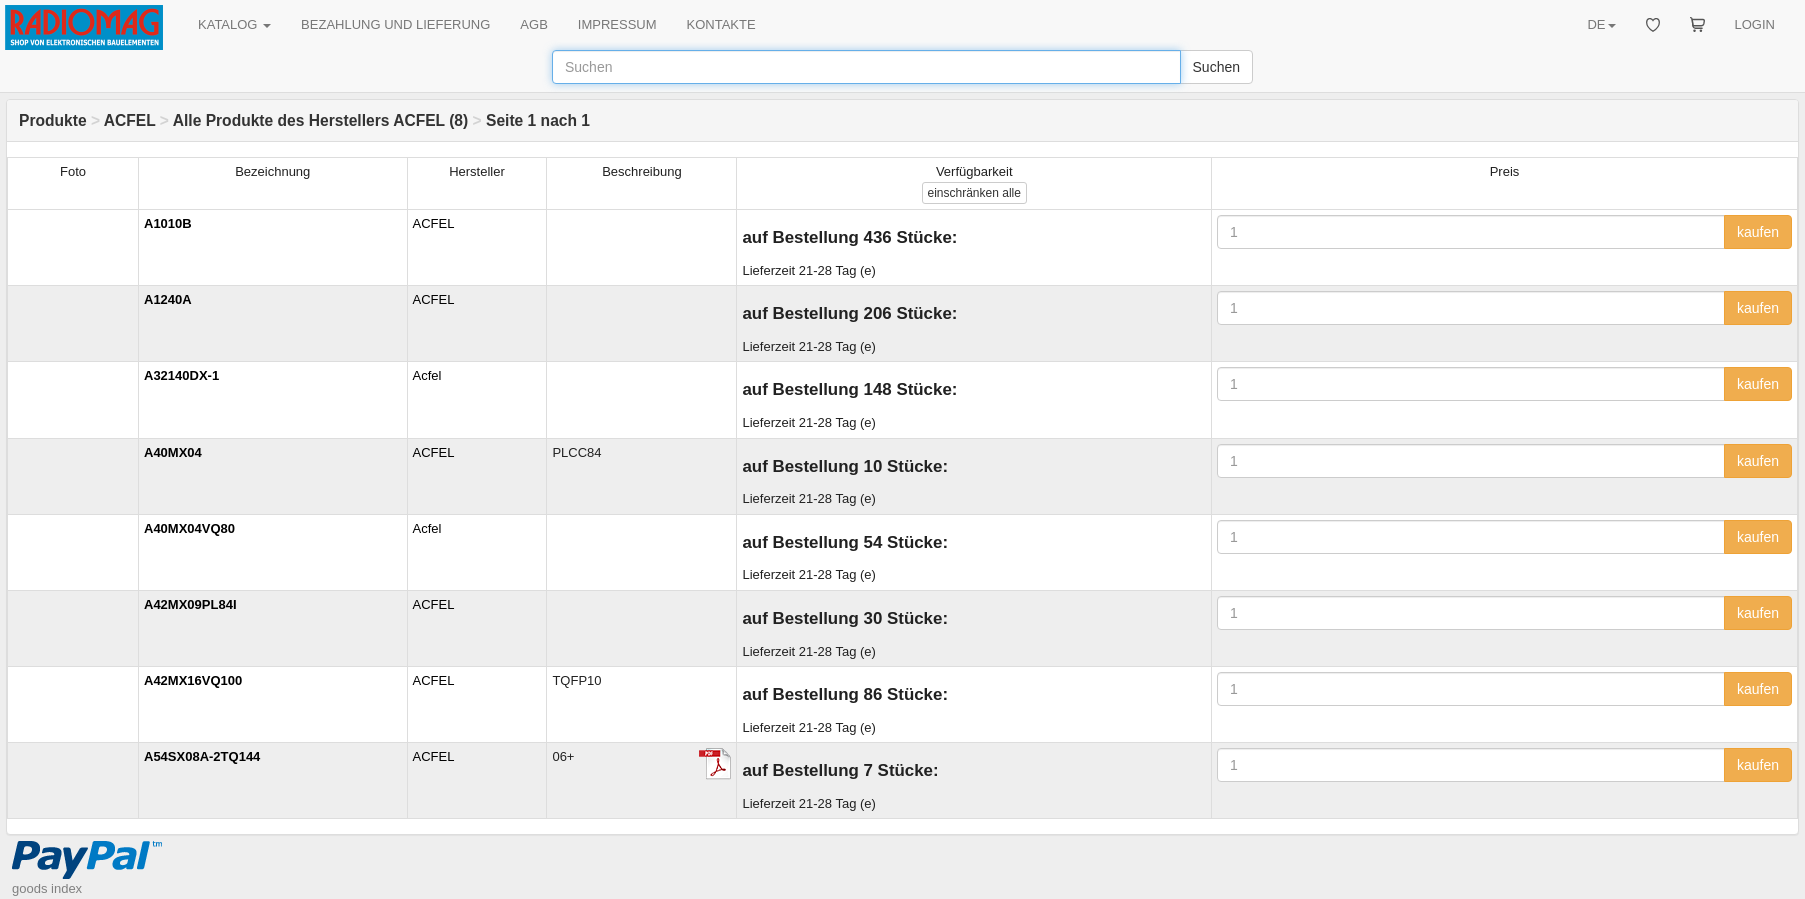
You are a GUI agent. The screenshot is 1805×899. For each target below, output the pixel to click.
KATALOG (234, 24)
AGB (533, 24)
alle (974, 193)
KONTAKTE (721, 24)
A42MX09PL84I (190, 604)
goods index (47, 888)
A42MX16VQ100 (193, 680)
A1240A (168, 299)
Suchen (1216, 67)
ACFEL (130, 120)
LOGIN (1755, 24)
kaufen (1758, 232)
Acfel (427, 375)
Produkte (53, 120)
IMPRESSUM (617, 24)
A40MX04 (173, 452)
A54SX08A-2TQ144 (202, 756)
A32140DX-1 (181, 375)
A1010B (168, 223)
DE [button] (1601, 24)
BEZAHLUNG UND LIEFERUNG (395, 24)
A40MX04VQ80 (189, 528)
